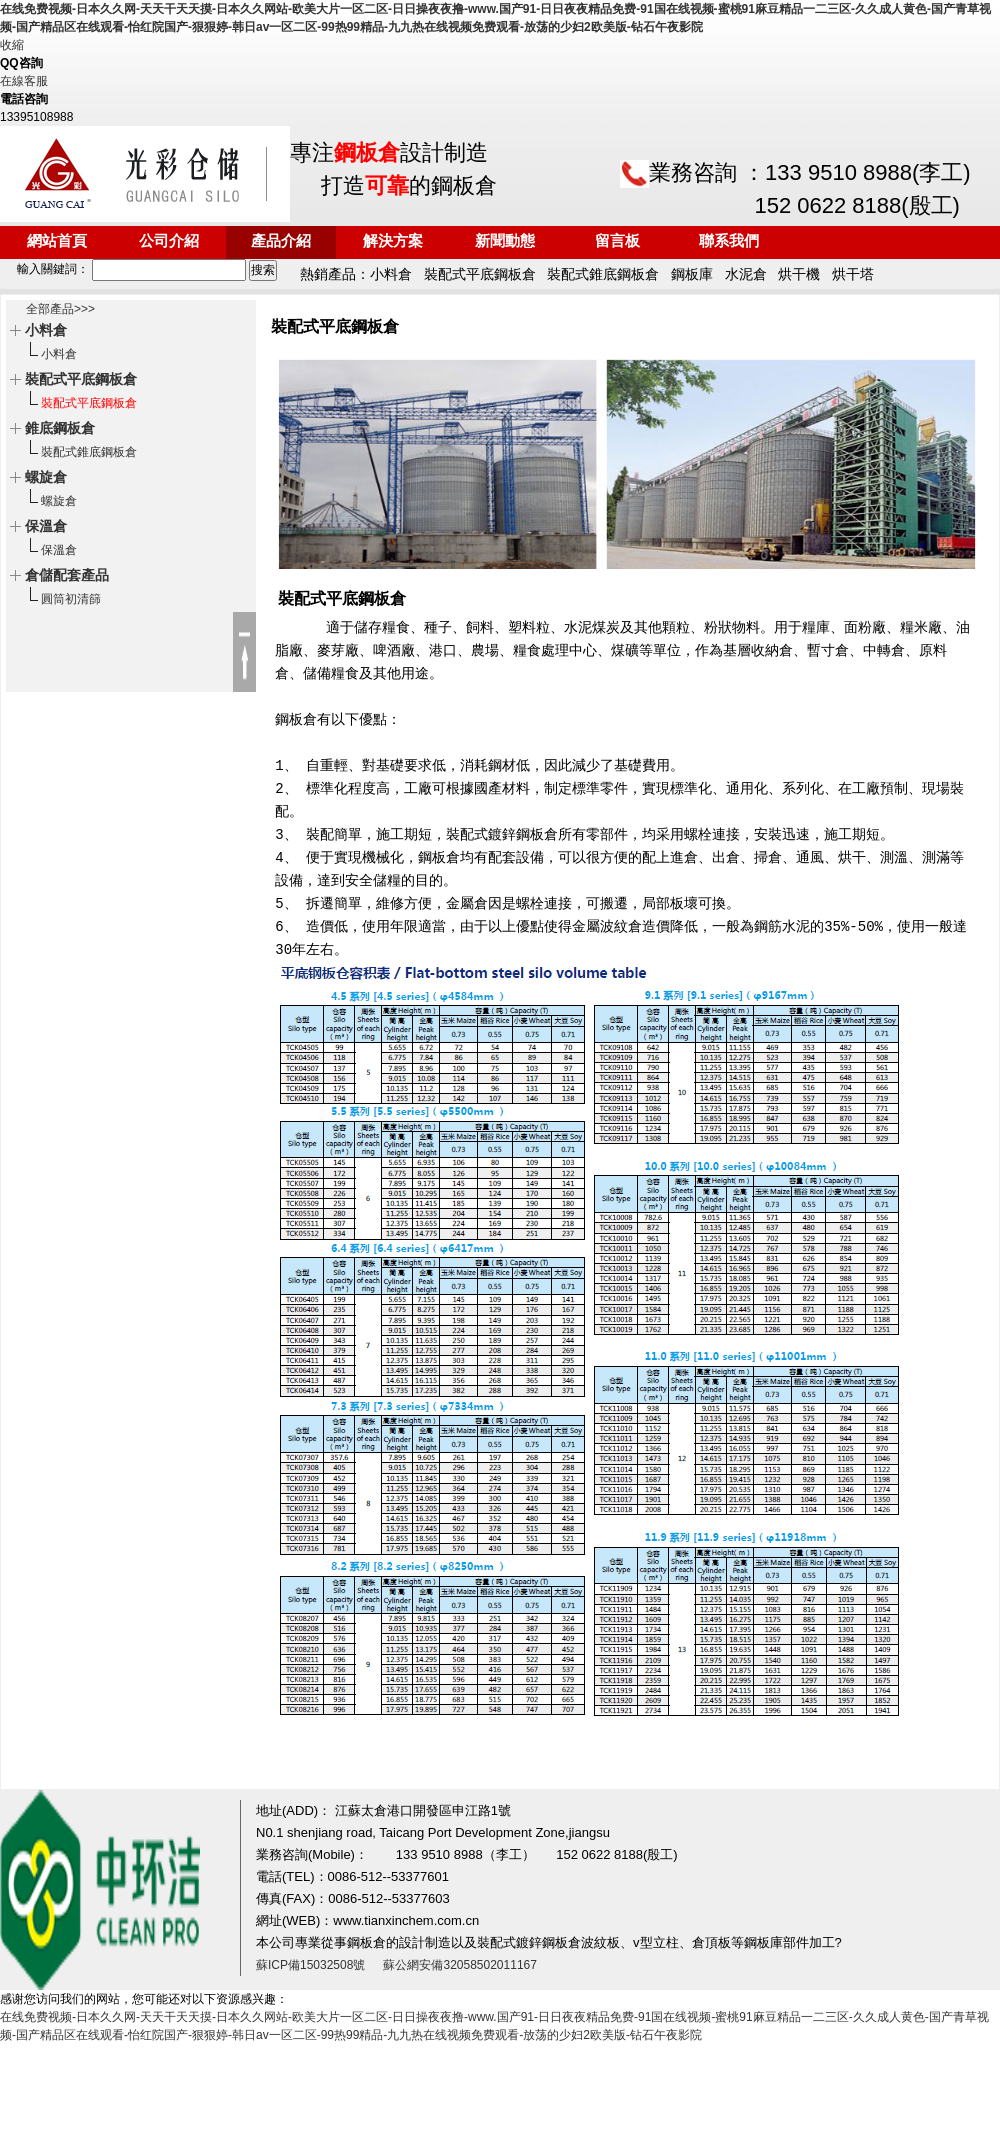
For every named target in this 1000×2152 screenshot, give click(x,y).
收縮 (12, 45)
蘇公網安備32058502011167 (459, 1965)
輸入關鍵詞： (124, 269)
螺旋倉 (59, 501)
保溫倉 (59, 550)
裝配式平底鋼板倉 (89, 403)
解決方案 (393, 242)
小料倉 (59, 354)
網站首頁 (57, 242)
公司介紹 (169, 242)
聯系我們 (729, 242)
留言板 (617, 242)
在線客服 (24, 81)
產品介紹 (281, 242)
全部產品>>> (60, 309)
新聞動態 (505, 242)
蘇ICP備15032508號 (310, 1965)
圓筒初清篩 (71, 599)
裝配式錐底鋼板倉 (89, 452)
